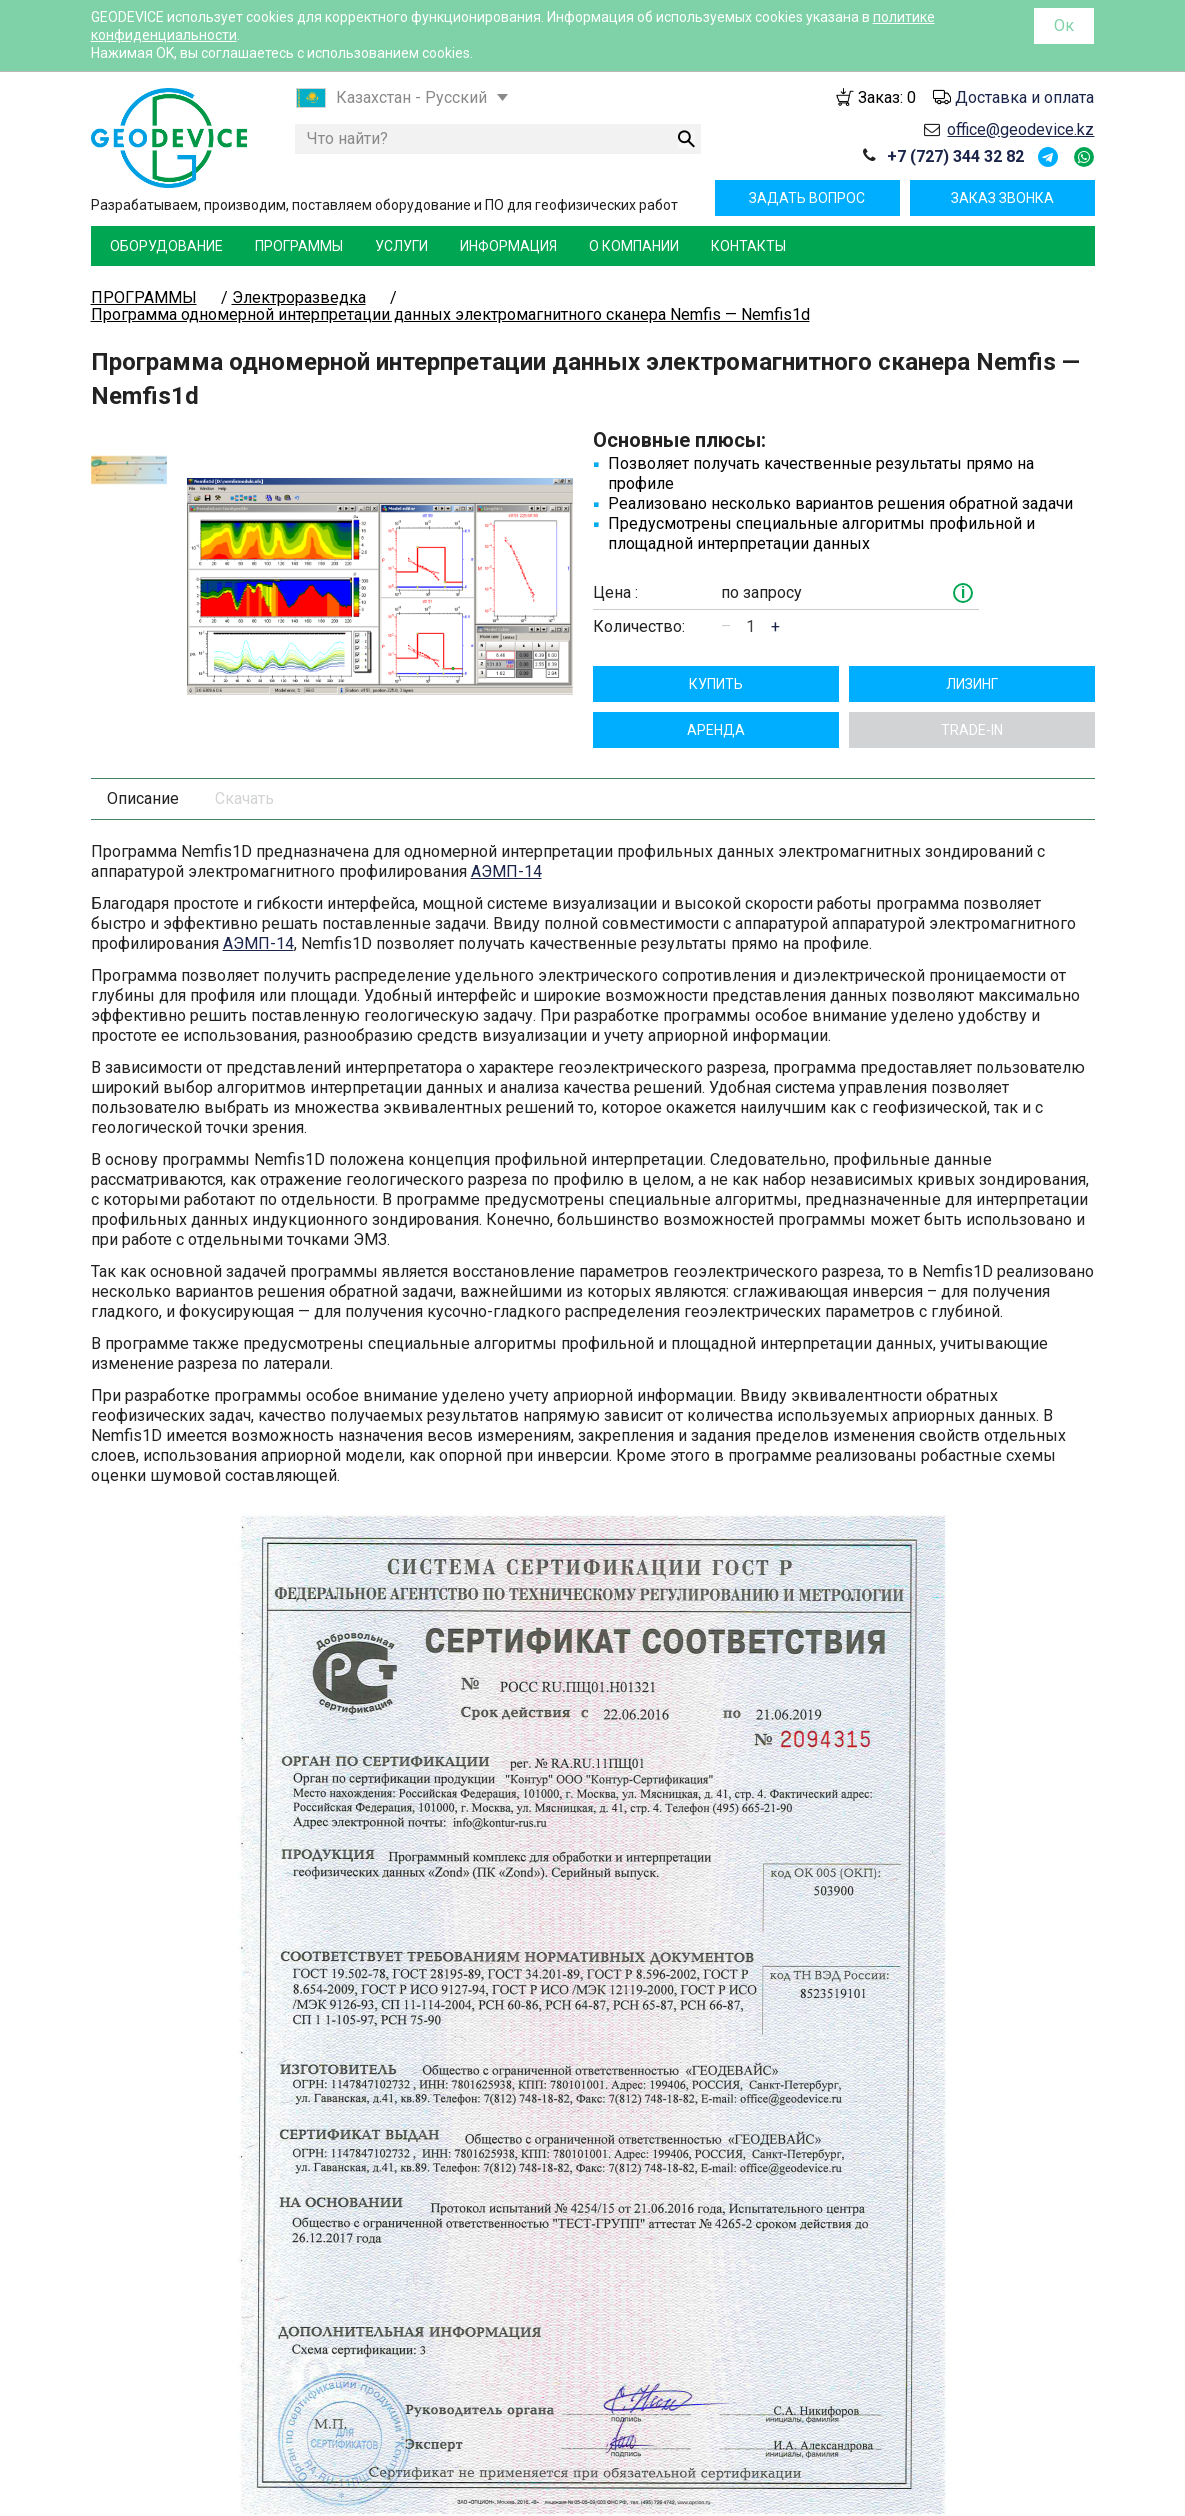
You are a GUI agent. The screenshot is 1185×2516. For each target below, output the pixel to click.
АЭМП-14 (506, 831)
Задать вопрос (807, 198)
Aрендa (716, 690)
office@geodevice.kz (1020, 129)
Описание (143, 758)
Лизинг (972, 644)
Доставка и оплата (1024, 97)
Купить (716, 644)
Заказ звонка (1002, 198)
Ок (1064, 25)
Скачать (244, 758)
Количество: (639, 606)
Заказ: (887, 97)
